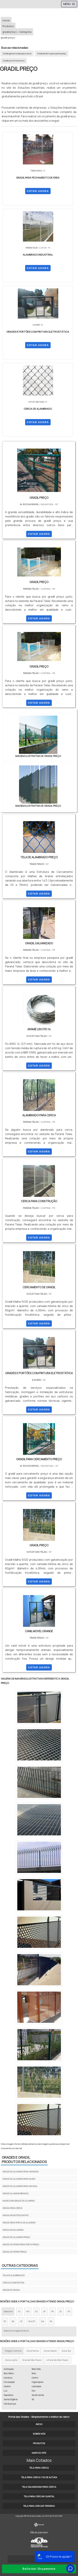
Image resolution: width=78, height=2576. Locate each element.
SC (60, 2311)
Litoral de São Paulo (57, 2360)
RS (69, 2311)
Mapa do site (39, 2452)
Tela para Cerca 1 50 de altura (39, 2477)
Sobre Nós (39, 2433)
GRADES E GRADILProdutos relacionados (24, 2159)
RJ (19, 2311)
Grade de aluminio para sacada (20, 2186)
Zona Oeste (50, 2350)
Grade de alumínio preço (16, 2237)
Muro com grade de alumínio (19, 2200)
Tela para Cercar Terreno (39, 2505)
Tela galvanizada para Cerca (39, 2486)
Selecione (8, 2311)
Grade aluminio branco (14, 60)
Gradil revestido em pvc (16, 2215)
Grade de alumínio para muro (19, 2178)
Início (39, 2424)
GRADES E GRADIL (11, 2289)
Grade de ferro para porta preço (51, 53)
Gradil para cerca (13, 2208)
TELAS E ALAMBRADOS (14, 2275)
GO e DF (31, 2321)
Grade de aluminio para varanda (21, 2171)
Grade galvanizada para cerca (17, 53)
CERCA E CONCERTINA (13, 2282)
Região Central (13, 2350)
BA (13, 2321)
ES (36, 2311)
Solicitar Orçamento (38, 2568)
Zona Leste (11, 2360)
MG (27, 2311)
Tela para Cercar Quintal (39, 2496)
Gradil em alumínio (13, 2229)
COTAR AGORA (38, 191)
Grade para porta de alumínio (19, 2222)
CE (21, 2321)
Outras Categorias (20, 2265)
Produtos (39, 2443)
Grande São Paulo (32, 2360)
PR (52, 2311)
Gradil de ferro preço (15, 2251)
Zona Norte (32, 2350)
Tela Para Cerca (39, 2467)
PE (5, 2321)
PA (51, 2321)
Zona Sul (66, 2350)
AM (42, 2321)
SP (44, 2311)
